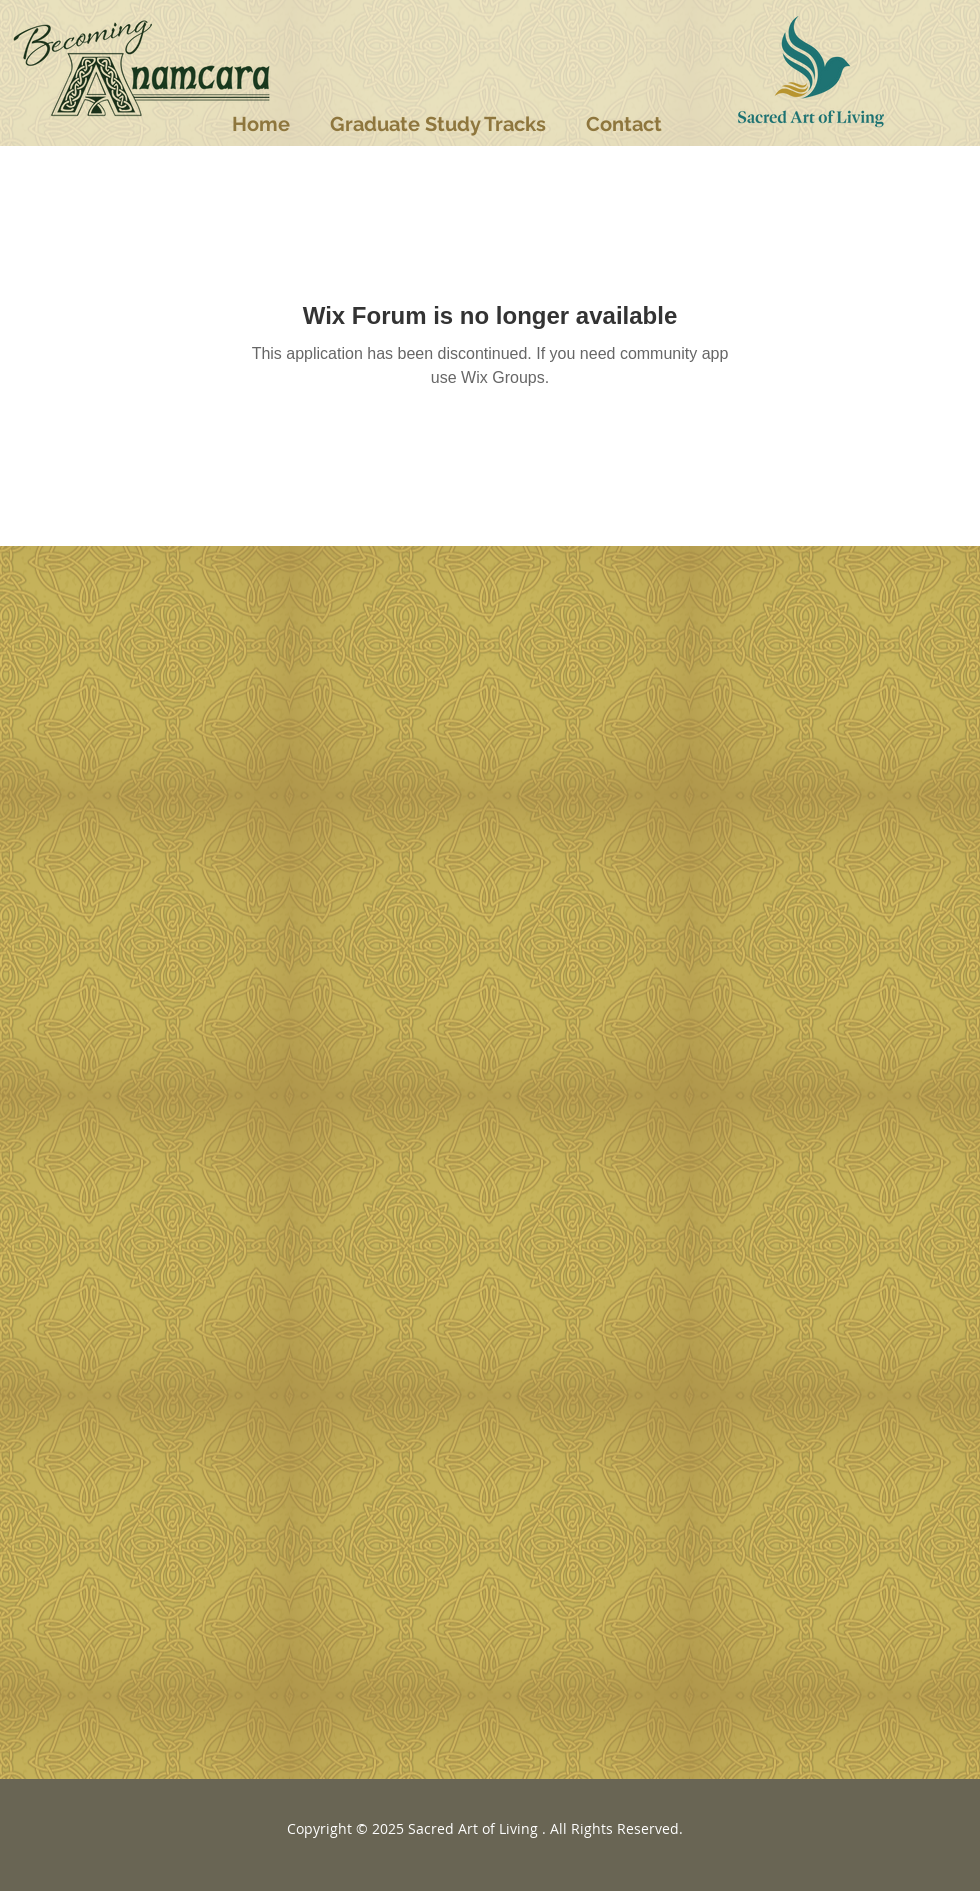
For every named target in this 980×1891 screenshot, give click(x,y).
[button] (438, 124)
